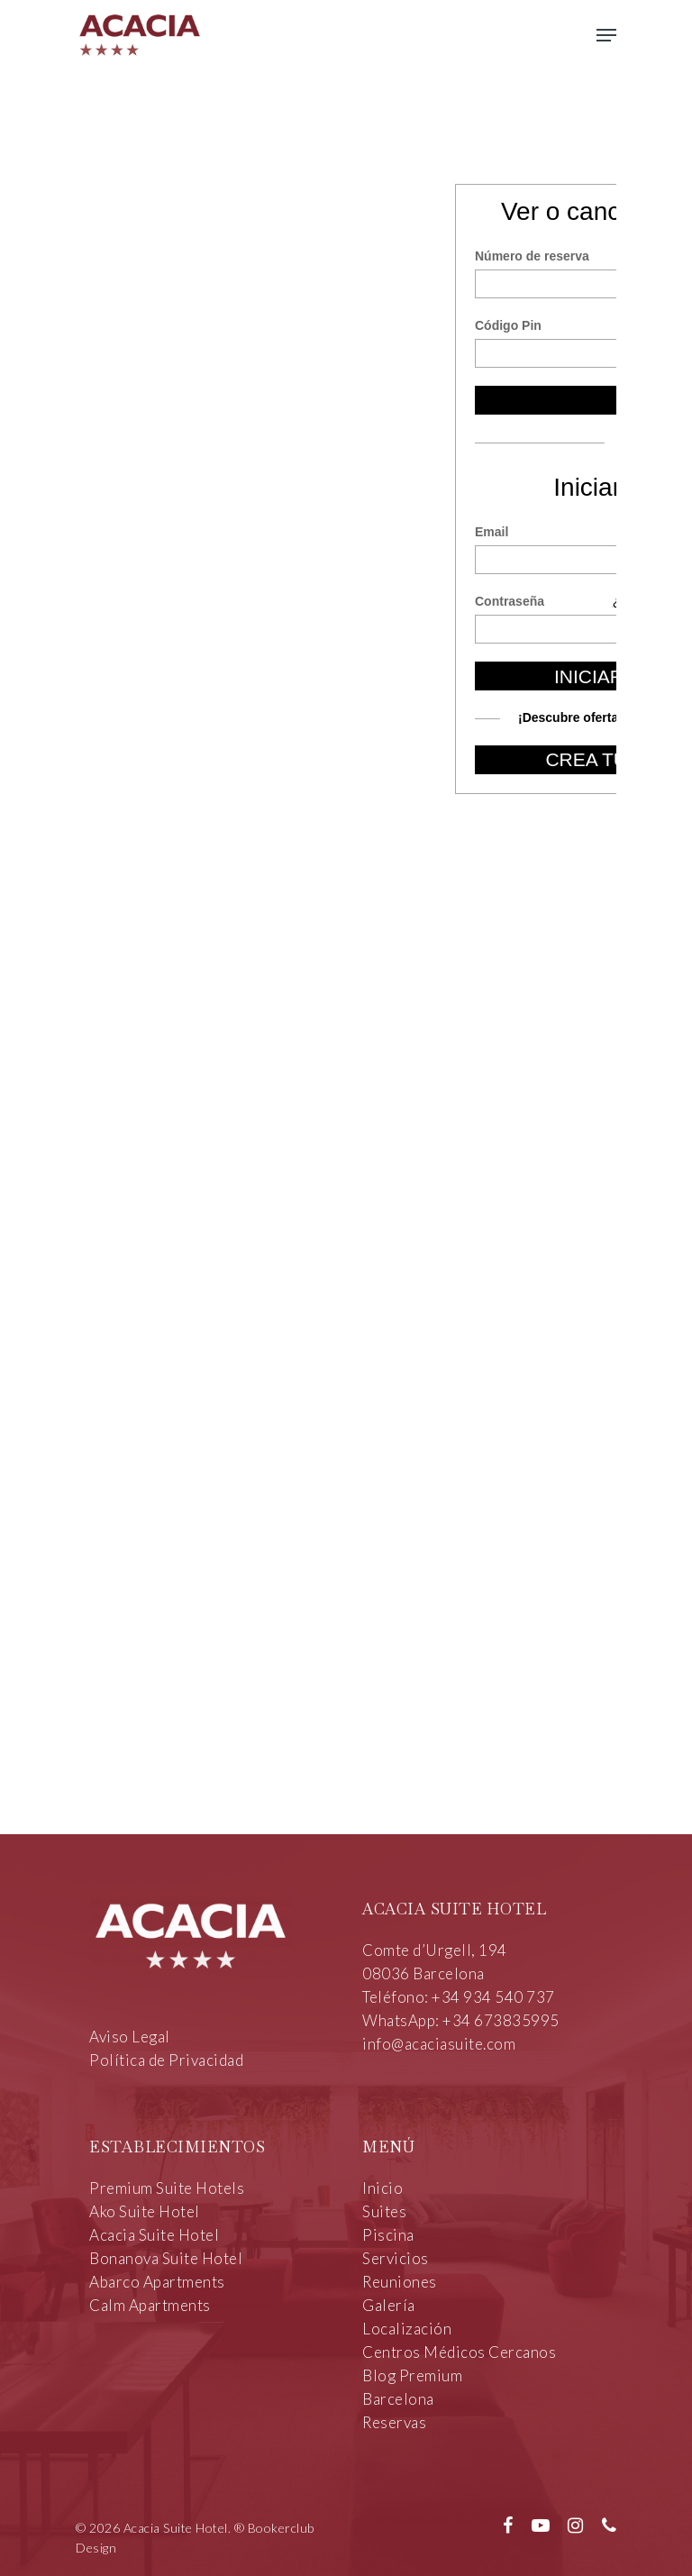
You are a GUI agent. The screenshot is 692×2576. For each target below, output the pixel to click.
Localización (406, 2328)
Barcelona (398, 2398)
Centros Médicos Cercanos (459, 2352)
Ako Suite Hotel (144, 2211)
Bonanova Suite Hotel (165, 2258)
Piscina (388, 2234)
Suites (384, 2211)
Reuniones (399, 2281)
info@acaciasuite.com (438, 2043)
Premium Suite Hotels (166, 2188)
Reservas (394, 2422)
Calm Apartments (150, 2305)
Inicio (382, 2188)
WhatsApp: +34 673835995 (461, 2020)
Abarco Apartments (157, 2281)
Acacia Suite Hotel (154, 2234)
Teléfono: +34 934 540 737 (458, 1996)
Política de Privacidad (166, 2060)
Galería (388, 2305)
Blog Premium (412, 2375)
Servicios (395, 2258)
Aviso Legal (129, 2036)
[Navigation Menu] (606, 35)
